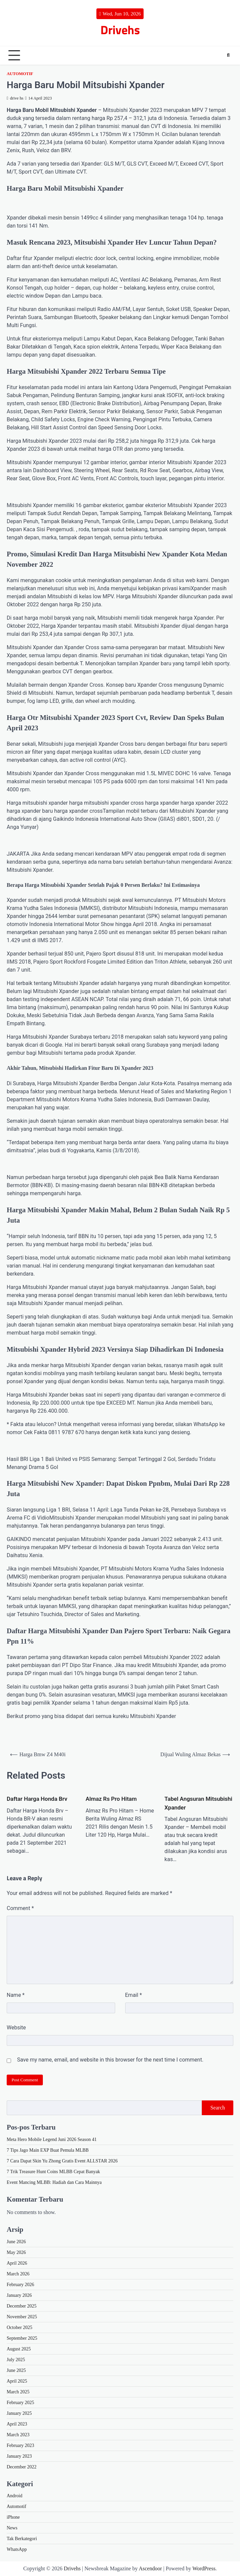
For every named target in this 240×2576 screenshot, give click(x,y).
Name (16, 1995)
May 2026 (16, 2252)
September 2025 (22, 2338)
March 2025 (18, 2391)
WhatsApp (17, 2549)
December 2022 (21, 2466)
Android (14, 2495)
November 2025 (22, 2316)
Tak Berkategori (22, 2538)
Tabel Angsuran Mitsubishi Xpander (198, 1803)
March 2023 (18, 2434)
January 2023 (19, 2456)
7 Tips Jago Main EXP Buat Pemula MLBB (48, 2150)
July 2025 (16, 2359)
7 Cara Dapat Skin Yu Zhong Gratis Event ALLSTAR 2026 (62, 2160)
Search (217, 2107)
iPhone (13, 2517)
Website (16, 2027)
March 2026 (18, 2273)
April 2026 (17, 2263)
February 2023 (20, 2445)
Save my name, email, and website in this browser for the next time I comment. (110, 2060)
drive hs (15, 98)
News (12, 2527)
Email (133, 1995)
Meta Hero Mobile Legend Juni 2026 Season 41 (52, 2139)
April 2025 (17, 2381)
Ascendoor (150, 2568)
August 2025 (19, 2348)
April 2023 (17, 2424)
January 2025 (19, 2413)
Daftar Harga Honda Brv (37, 1798)
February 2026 (20, 2284)
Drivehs (120, 29)
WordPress (204, 2568)
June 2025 (16, 2370)
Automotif (20, 73)
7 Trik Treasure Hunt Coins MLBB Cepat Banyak (53, 2171)
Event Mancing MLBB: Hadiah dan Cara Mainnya (54, 2182)
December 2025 (21, 2306)
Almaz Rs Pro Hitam (111, 1798)
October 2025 (19, 2327)
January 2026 (19, 2295)
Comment (20, 1908)
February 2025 (20, 2402)
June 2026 (16, 2241)
